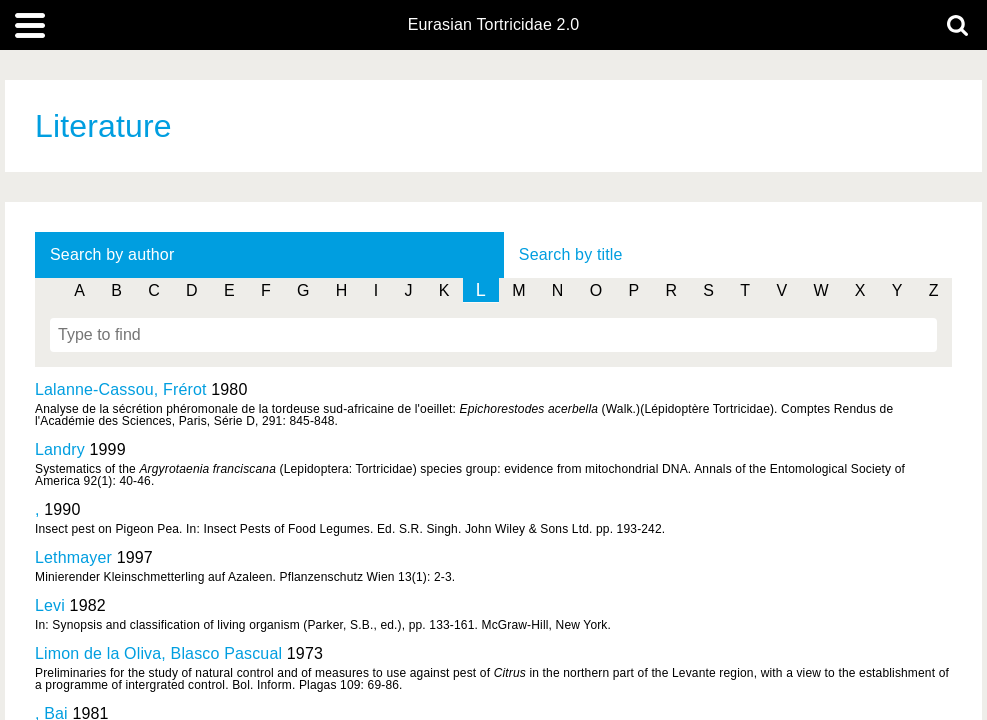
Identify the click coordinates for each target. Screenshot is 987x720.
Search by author (112, 254)
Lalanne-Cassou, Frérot (121, 389)
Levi (50, 605)
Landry (60, 449)
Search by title (571, 254)
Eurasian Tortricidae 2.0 (494, 25)
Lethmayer (73, 557)
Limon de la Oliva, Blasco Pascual (158, 653)
